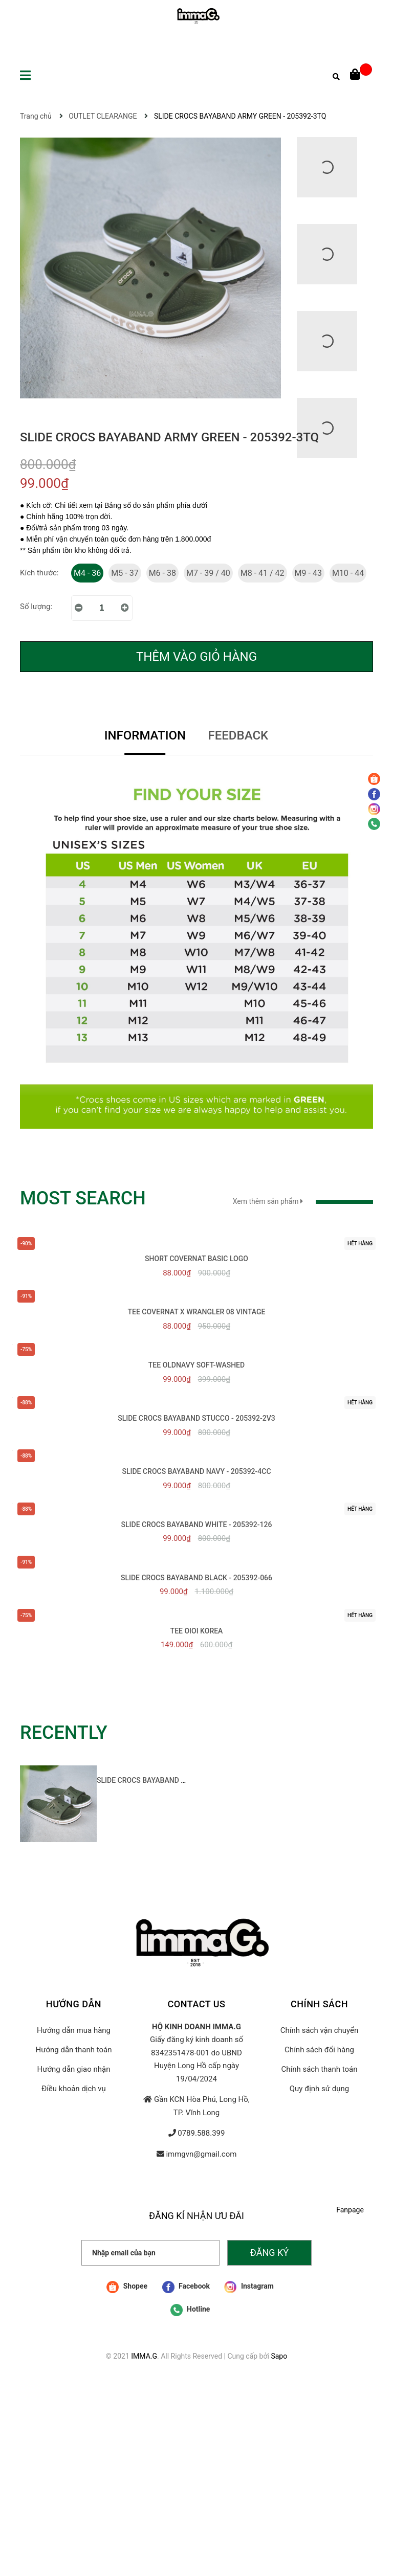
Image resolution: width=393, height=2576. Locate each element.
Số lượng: (36, 606)
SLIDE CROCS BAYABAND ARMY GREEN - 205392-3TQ (184, 1780)
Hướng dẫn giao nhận (73, 2069)
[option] (104, 1806)
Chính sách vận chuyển (319, 2030)
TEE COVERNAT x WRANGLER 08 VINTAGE (196, 1312)
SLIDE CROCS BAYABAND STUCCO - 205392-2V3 (196, 1418)
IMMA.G (144, 2356)
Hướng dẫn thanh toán (74, 2049)
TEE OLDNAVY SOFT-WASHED (196, 1365)
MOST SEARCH (83, 1198)
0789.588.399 (201, 2133)
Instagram (248, 2287)
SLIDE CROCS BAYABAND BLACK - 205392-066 (196, 1578)
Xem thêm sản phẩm (303, 1201)
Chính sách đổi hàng (319, 2049)
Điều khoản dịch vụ (73, 2088)
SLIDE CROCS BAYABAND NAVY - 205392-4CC (196, 1471)
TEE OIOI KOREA (196, 1631)
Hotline (190, 2310)
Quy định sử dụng (319, 2088)
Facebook (186, 2287)
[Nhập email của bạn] (150, 2253)
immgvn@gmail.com (201, 2154)
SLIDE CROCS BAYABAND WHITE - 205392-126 (196, 1524)
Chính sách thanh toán (319, 2069)
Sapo (279, 2356)
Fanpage (350, 2210)
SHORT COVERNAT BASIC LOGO (196, 1259)
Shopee (126, 2287)
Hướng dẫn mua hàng (74, 2030)
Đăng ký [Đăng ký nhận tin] (269, 2252)
